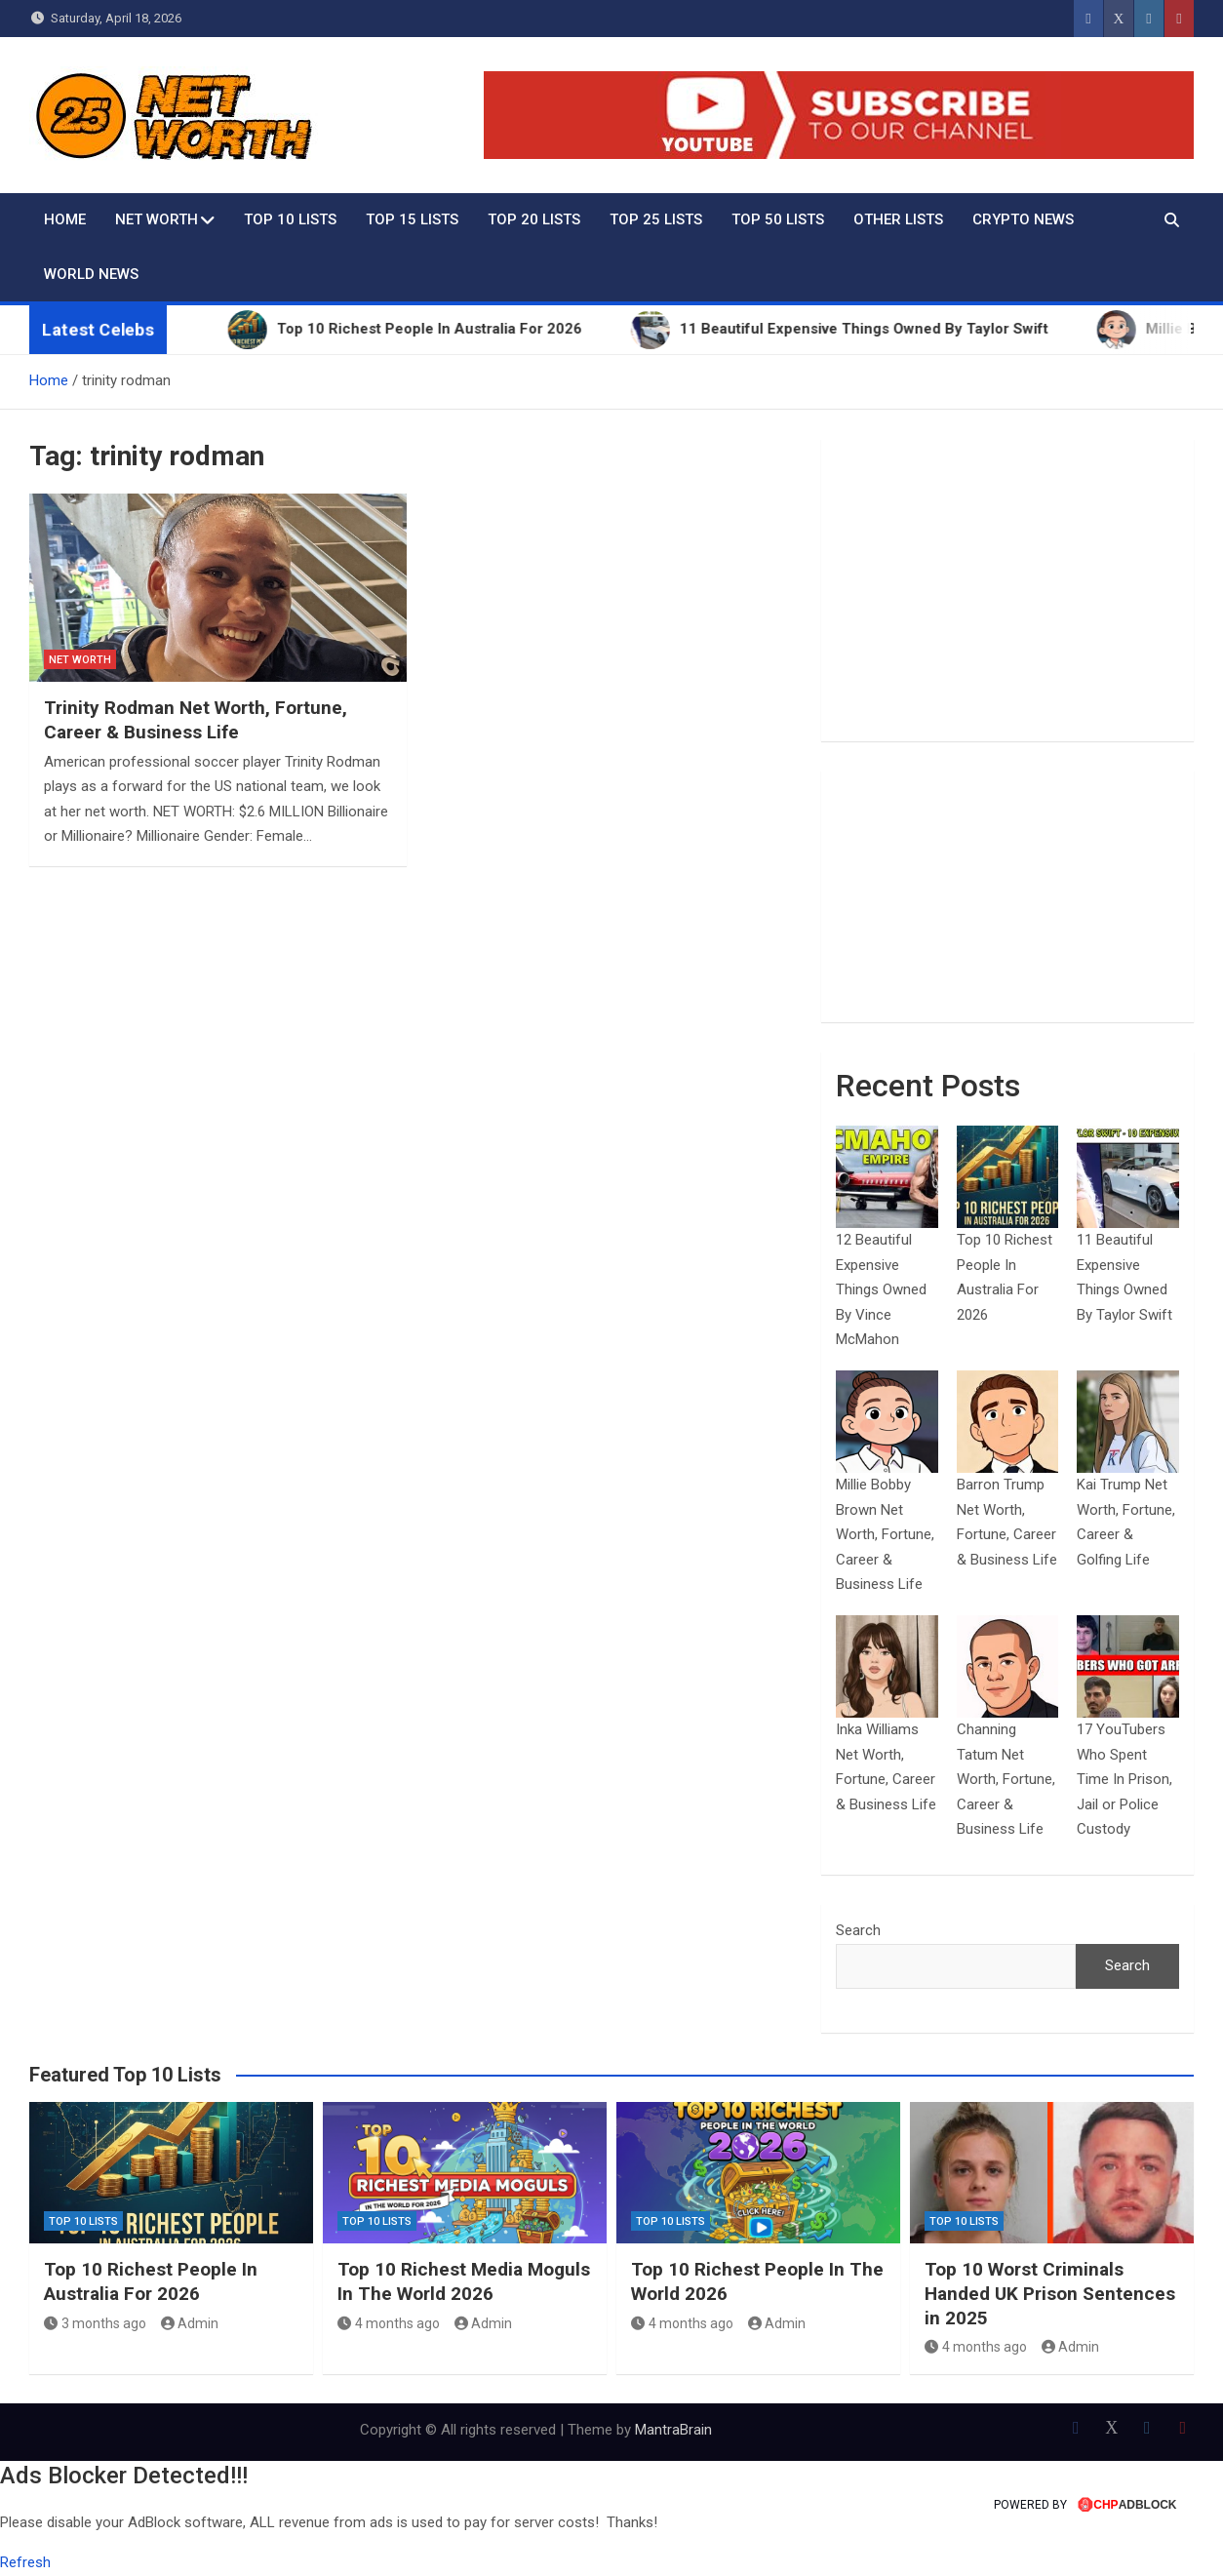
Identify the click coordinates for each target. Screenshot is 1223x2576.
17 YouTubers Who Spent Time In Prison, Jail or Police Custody (1124, 1779)
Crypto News (1023, 219)
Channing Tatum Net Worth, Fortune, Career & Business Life (1006, 1779)
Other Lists (898, 219)
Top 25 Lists (656, 219)
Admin (190, 2323)
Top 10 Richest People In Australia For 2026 (150, 2281)
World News (91, 274)
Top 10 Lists (290, 219)
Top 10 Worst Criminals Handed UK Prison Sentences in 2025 (1050, 2293)
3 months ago (95, 2323)
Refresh (25, 2562)
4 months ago (388, 2323)
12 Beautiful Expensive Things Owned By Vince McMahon (881, 1289)
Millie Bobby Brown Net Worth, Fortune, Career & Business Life (885, 1534)
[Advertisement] (1007, 590)
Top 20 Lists (534, 219)
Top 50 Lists (777, 219)
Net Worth (156, 219)
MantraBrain (673, 2429)
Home (65, 219)
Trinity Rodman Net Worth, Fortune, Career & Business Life (195, 719)
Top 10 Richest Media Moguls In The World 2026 (463, 2281)
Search (858, 1930)
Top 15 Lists (412, 219)
